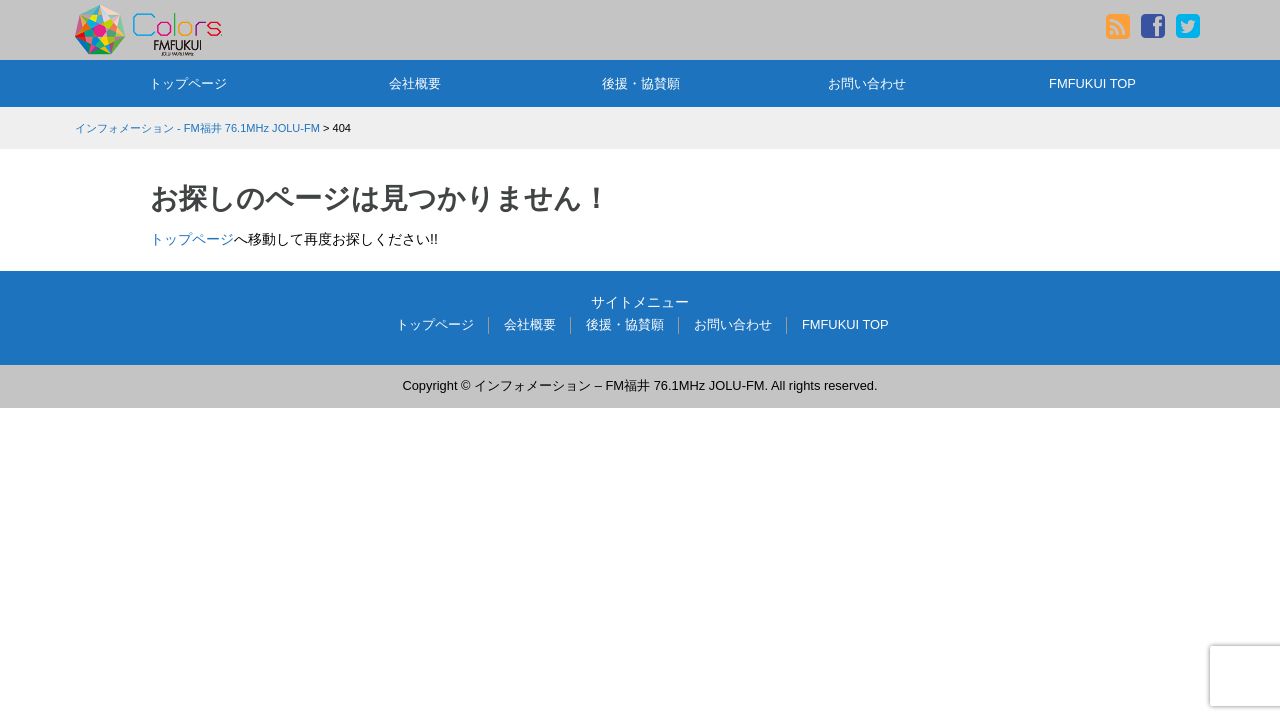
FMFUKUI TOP (1092, 83)
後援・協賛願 (641, 83)
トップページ (188, 83)
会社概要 (415, 83)
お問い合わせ (867, 83)
